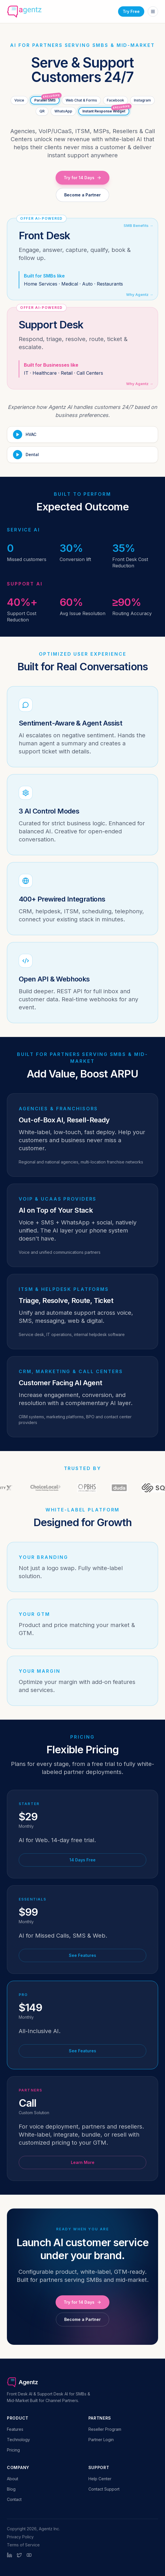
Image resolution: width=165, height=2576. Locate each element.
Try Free (131, 11)
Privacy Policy (20, 2536)
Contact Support (104, 2489)
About (12, 2478)
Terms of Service (23, 2544)
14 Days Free (82, 1859)
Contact (14, 2499)
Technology (18, 2439)
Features (15, 2429)
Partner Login (101, 2439)
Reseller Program (104, 2429)
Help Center (99, 2478)
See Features (82, 1955)
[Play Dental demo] (82, 454)
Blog (11, 2489)
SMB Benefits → (138, 225)
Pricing (13, 2449)
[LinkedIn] (9, 2555)
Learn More (82, 2162)
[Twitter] (19, 2555)
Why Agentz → (139, 294)
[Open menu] (153, 11)
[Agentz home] (24, 11)
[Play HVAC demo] (82, 434)
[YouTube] (29, 2555)
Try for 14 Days (82, 177)
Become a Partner (82, 194)
